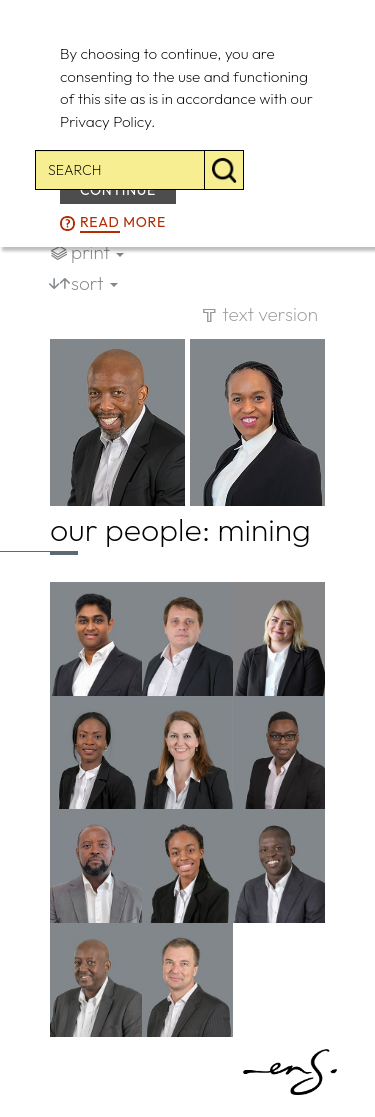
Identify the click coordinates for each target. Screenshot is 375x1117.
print (97, 252)
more (123, 223)
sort (94, 283)
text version (270, 314)
